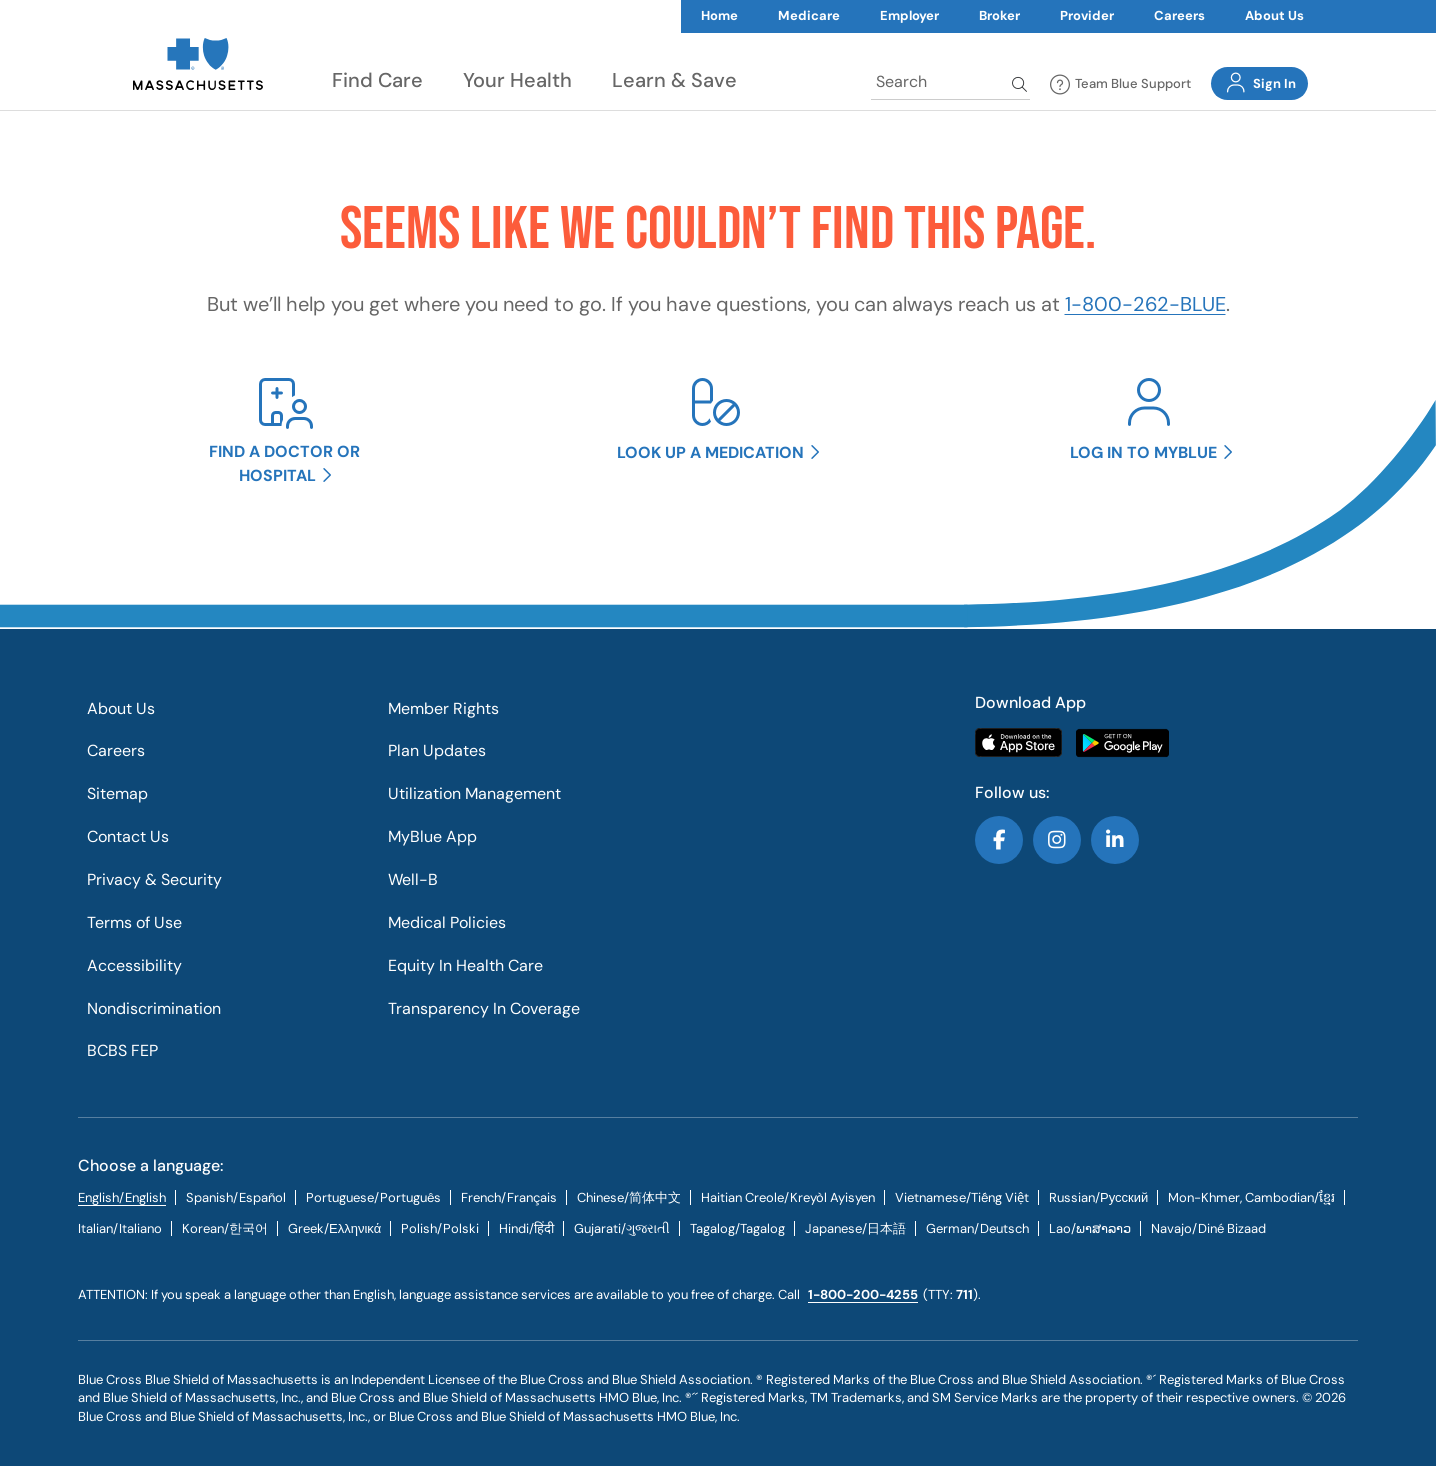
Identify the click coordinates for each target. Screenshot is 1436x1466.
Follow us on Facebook (999, 840)
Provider (1087, 15)
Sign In (1259, 83)
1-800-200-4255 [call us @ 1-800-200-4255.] (863, 1294)
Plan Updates (437, 750)
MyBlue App (432, 836)
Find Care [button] (377, 80)
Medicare (809, 15)
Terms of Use (134, 922)
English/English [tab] (122, 1197)
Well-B (413, 879)
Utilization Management (474, 793)
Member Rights (443, 708)
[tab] (236, 1197)
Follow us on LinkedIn (1115, 840)
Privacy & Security (154, 879)
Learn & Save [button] (674, 80)
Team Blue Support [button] (1120, 85)
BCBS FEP (122, 1050)
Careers (1179, 15)
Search (1021, 84)
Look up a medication (710, 452)
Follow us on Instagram (1057, 840)
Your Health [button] (517, 80)
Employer (909, 15)
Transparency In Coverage (484, 1008)
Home (719, 15)
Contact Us (128, 836)
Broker (999, 15)
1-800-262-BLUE (1145, 304)
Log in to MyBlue (1143, 452)
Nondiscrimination (154, 1008)
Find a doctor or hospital (284, 463)
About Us (1274, 15)
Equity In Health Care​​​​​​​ (465, 965)
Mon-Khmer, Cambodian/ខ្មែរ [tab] (1251, 1197)
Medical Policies (447, 922)
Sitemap (117, 793)
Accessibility (134, 965)
